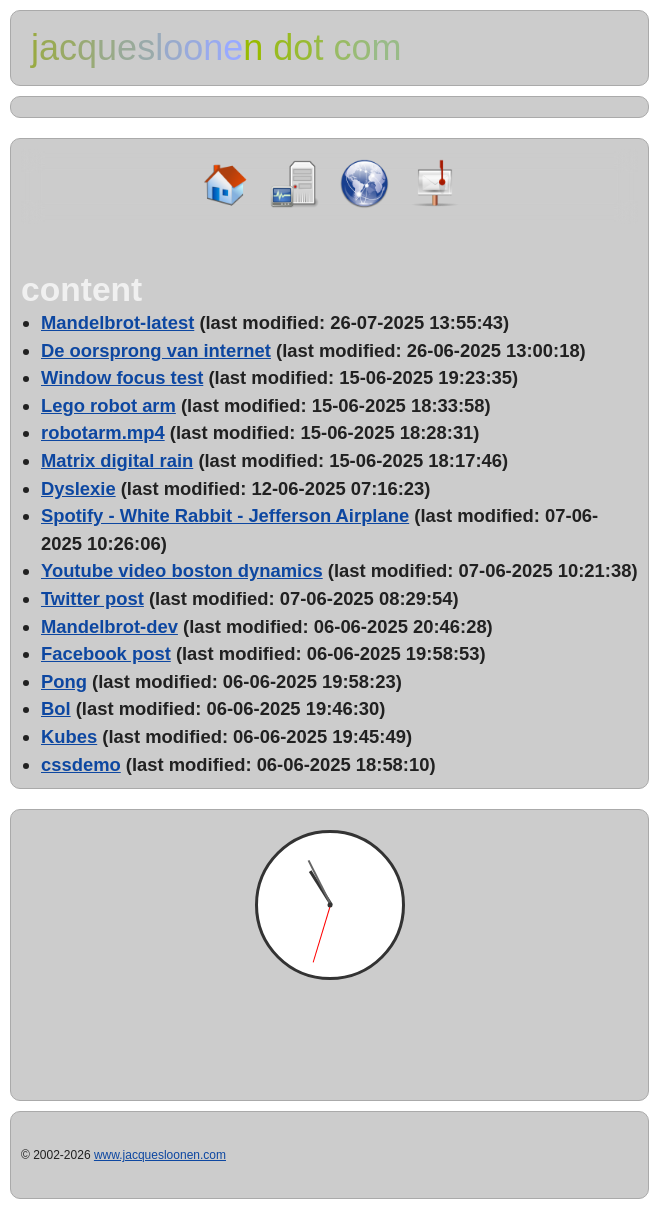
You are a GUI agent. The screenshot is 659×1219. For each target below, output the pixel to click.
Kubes (69, 736)
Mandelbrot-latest (117, 322)
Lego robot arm (108, 405)
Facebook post (106, 653)
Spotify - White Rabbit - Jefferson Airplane (225, 515)
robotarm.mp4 (103, 432)
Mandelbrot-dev (109, 626)
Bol (56, 708)
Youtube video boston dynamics (182, 570)
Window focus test (122, 377)
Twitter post (92, 598)
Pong (64, 681)
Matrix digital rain (117, 460)
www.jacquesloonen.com (160, 1155)
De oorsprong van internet (156, 350)
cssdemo (81, 764)
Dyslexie (78, 488)
